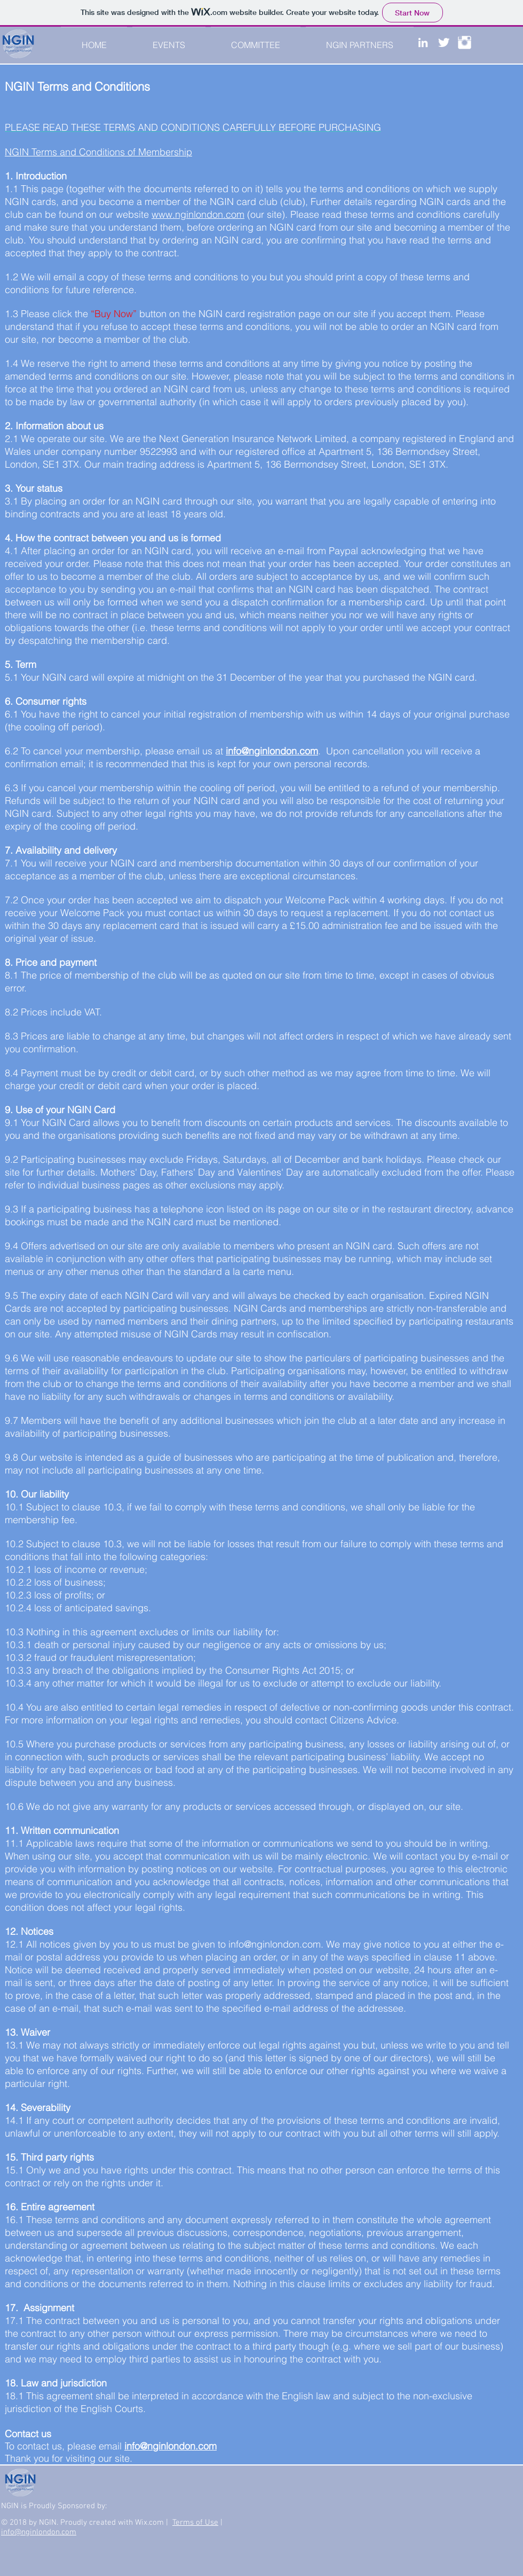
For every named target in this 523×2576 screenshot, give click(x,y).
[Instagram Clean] (464, 42)
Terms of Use (195, 2522)
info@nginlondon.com (274, 1944)
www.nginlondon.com (198, 214)
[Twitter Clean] (443, 42)
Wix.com (150, 2522)
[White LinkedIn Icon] (423, 42)
